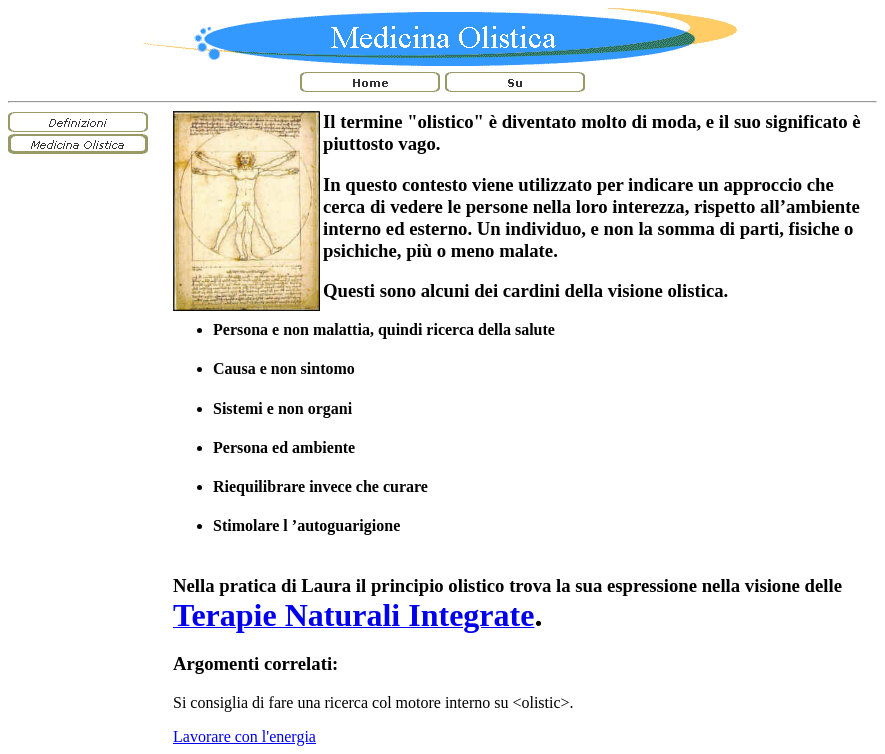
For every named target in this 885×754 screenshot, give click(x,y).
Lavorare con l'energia (244, 736)
